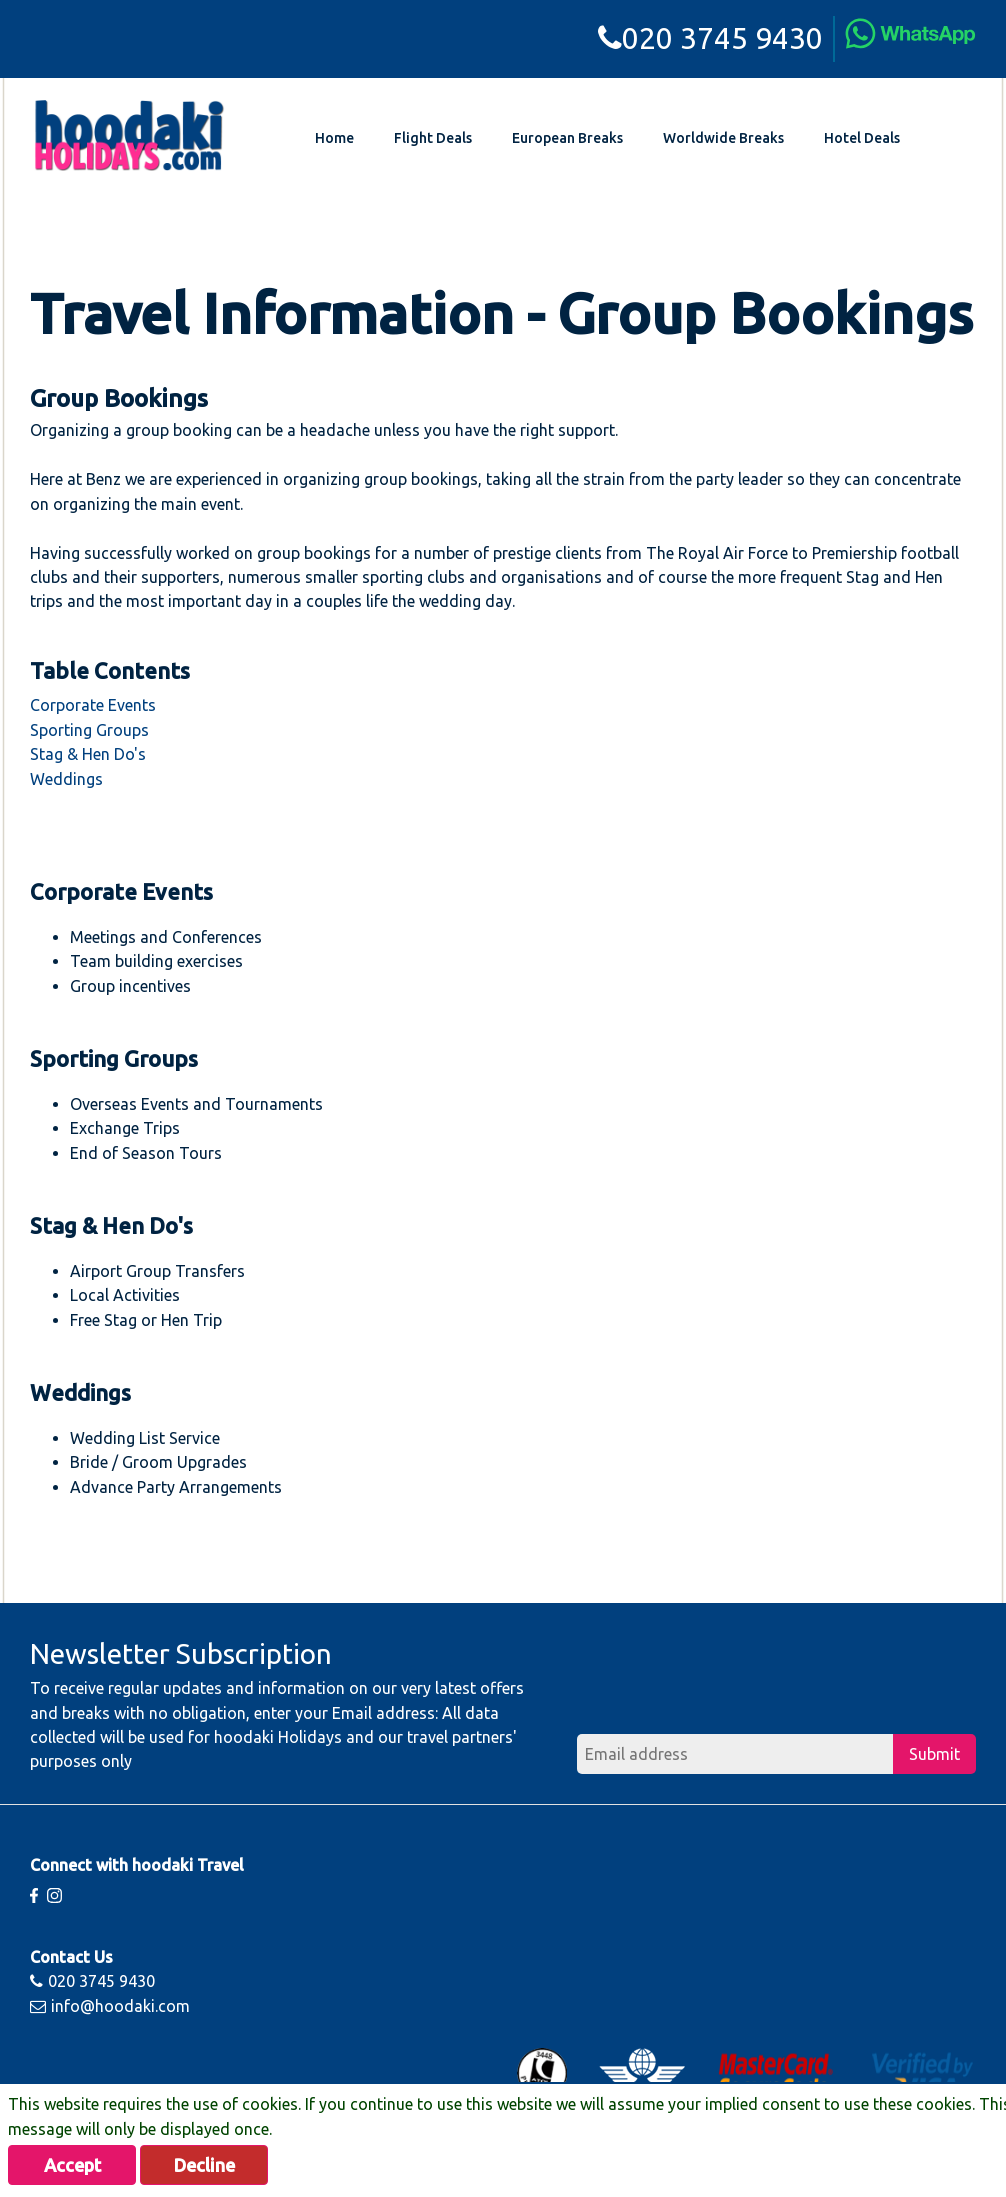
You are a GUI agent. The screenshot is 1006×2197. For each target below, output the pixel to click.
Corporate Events (93, 705)
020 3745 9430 (710, 38)
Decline (204, 2165)
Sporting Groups (89, 730)
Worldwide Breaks (723, 138)
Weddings (66, 779)
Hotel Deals (862, 138)
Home (334, 138)
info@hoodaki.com (110, 2006)
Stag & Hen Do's (88, 754)
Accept (72, 2165)
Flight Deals (433, 138)
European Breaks (567, 138)
